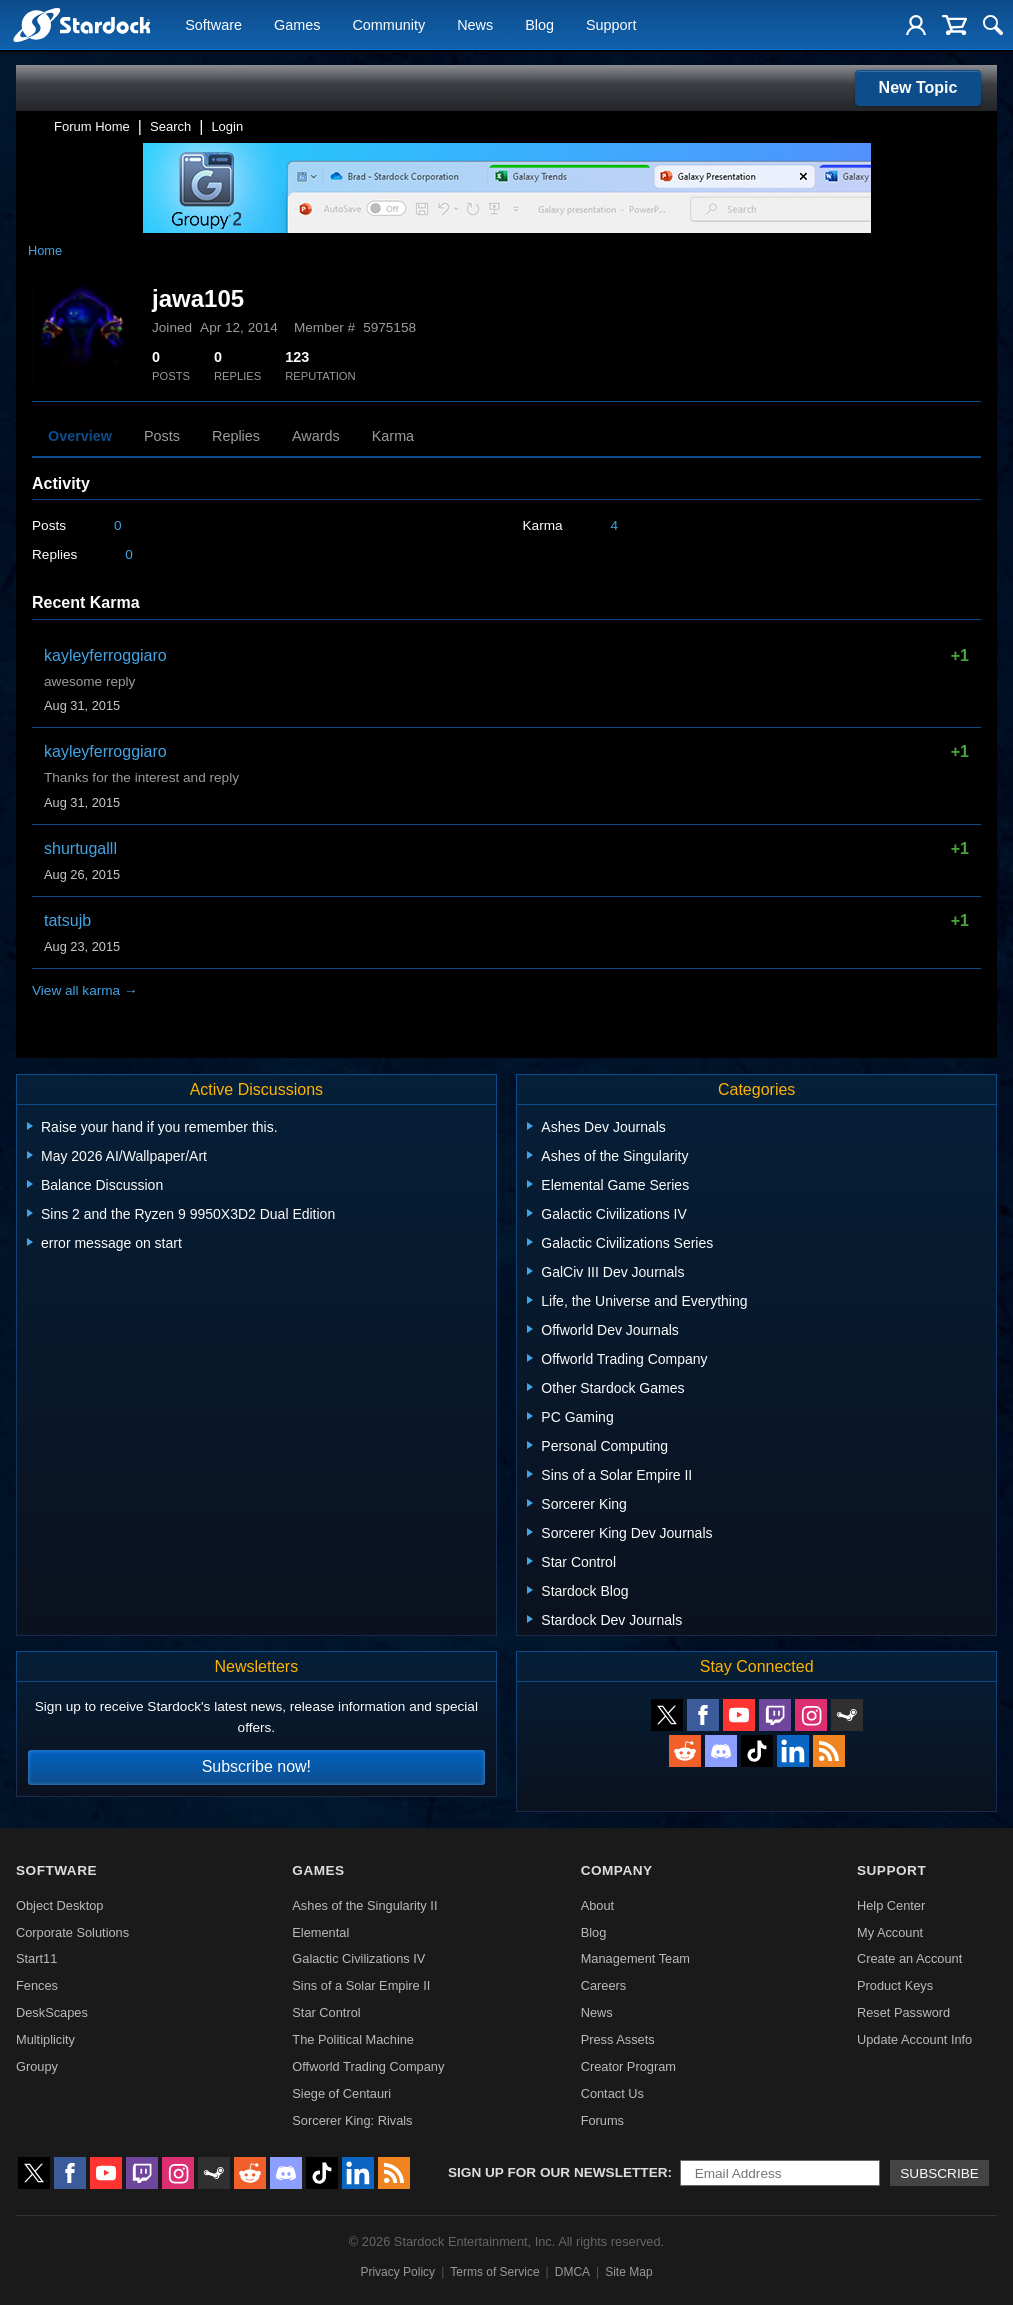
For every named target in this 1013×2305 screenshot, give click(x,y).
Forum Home (92, 126)
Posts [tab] (162, 436)
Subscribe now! (256, 1766)
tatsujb (67, 920)
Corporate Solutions (72, 1932)
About (597, 1905)
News (475, 26)
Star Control (326, 2012)
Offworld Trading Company (368, 2066)
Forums (602, 2120)
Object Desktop (60, 1905)
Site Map (628, 2272)
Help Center (891, 1905)
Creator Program (628, 2066)
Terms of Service (494, 2272)
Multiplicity (45, 2039)
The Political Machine (353, 2039)
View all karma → (85, 990)
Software (213, 26)
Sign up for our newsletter (558, 2172)
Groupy (37, 2066)
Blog (539, 26)
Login (227, 126)
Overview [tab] (80, 436)
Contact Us (612, 2093)
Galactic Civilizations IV (358, 1958)
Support (611, 26)
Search (170, 126)
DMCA (572, 2272)
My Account (890, 1932)
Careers (604, 1985)
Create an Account (909, 1958)
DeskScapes (52, 2012)
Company (617, 1870)
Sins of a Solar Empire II (361, 1985)
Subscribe (939, 2173)
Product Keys (895, 1985)
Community (388, 26)
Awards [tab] (316, 436)
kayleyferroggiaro (105, 655)
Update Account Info (914, 2039)
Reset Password (903, 2012)
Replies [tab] (236, 436)
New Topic (918, 87)
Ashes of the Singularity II (364, 1905)
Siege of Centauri (341, 2093)
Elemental (320, 1932)
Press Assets (618, 2039)
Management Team (635, 1958)
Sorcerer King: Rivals (352, 2120)
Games (297, 26)
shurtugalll (80, 848)
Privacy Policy (397, 2272)
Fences (37, 1985)
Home (45, 250)
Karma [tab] (393, 436)
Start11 (36, 1958)
